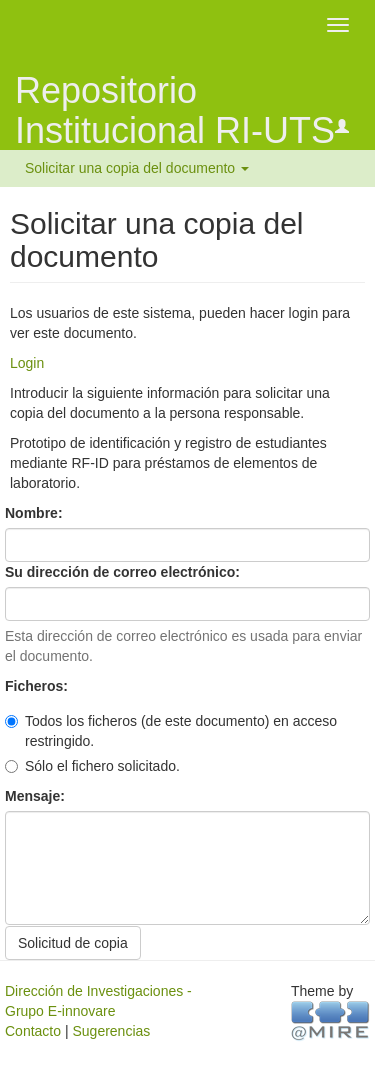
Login (27, 363)
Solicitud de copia (73, 943)
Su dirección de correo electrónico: (124, 572)
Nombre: (35, 513)
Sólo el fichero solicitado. (92, 766)
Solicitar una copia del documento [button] (137, 168)
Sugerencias (111, 1031)
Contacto (33, 1031)
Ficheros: (38, 686)
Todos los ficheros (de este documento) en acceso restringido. (171, 731)
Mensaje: (37, 796)
